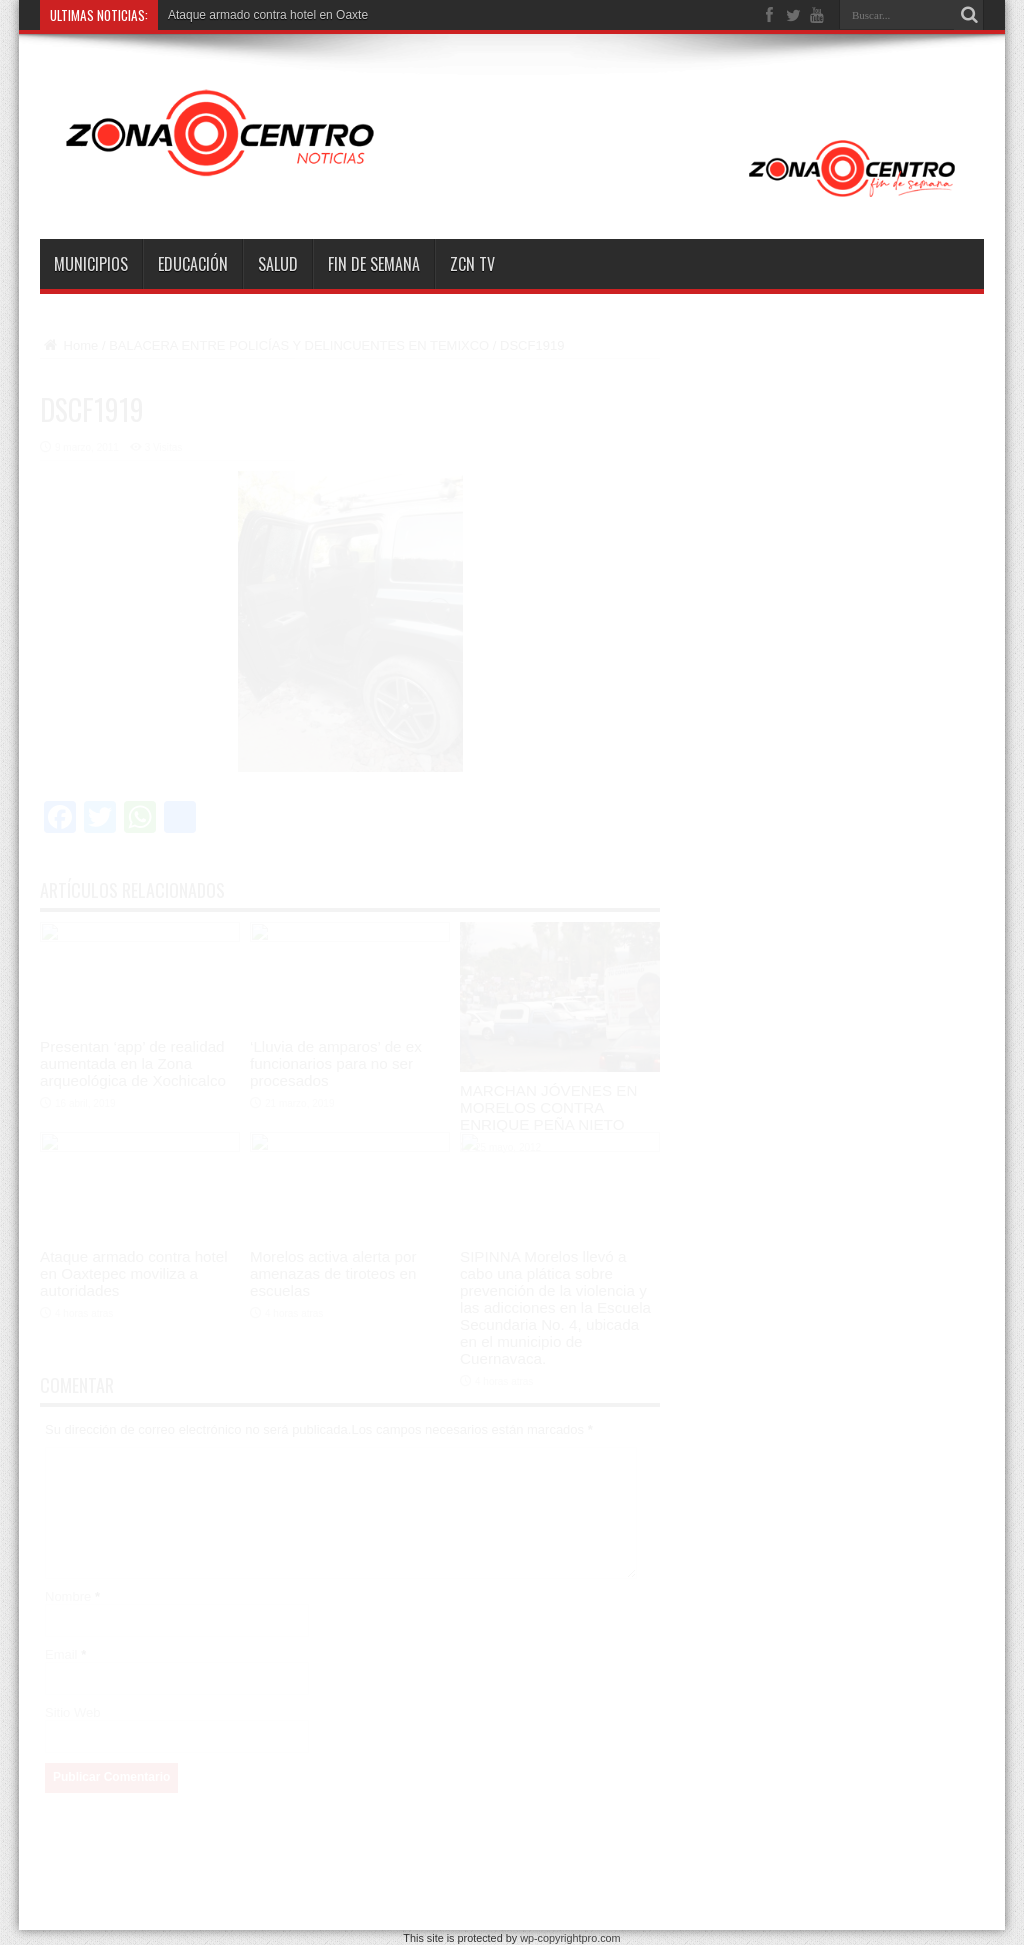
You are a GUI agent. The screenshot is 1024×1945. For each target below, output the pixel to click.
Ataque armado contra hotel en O (256, 15)
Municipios (91, 264)
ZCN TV (472, 264)
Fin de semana (374, 264)
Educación (193, 264)
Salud (278, 264)
